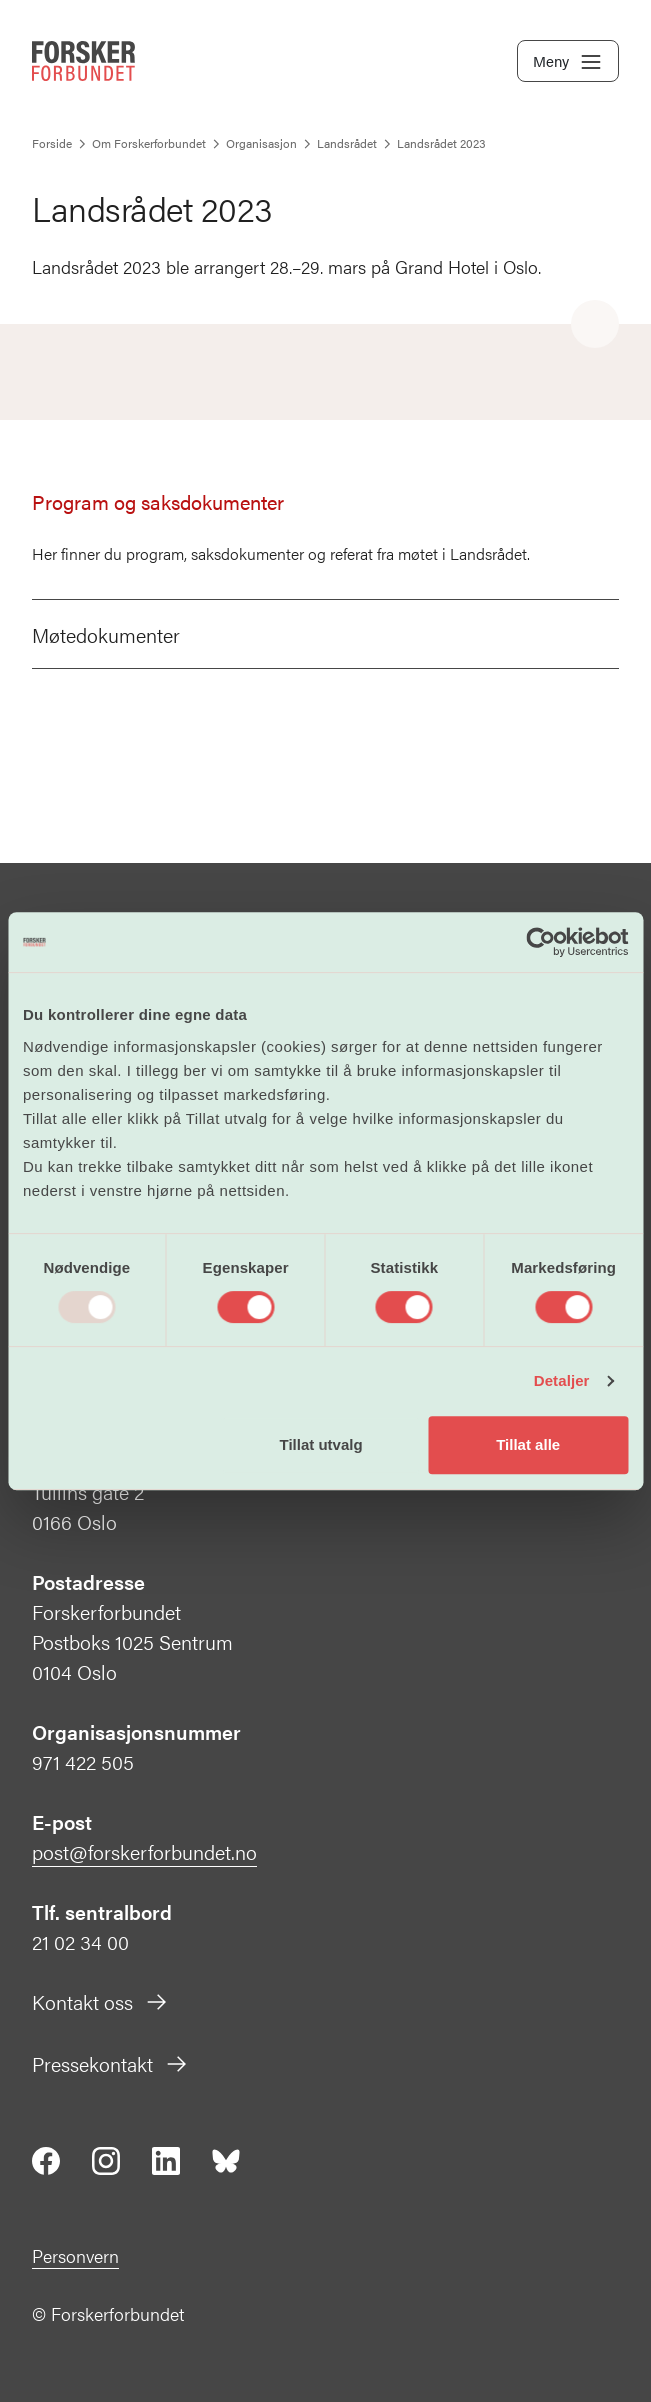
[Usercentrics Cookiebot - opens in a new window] (540, 942)
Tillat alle (528, 1444)
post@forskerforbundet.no (144, 1851)
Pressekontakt (110, 2063)
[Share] (595, 325)
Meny (568, 62)
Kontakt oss (100, 2001)
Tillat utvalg (321, 1444)
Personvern (75, 2255)
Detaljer (562, 1380)
